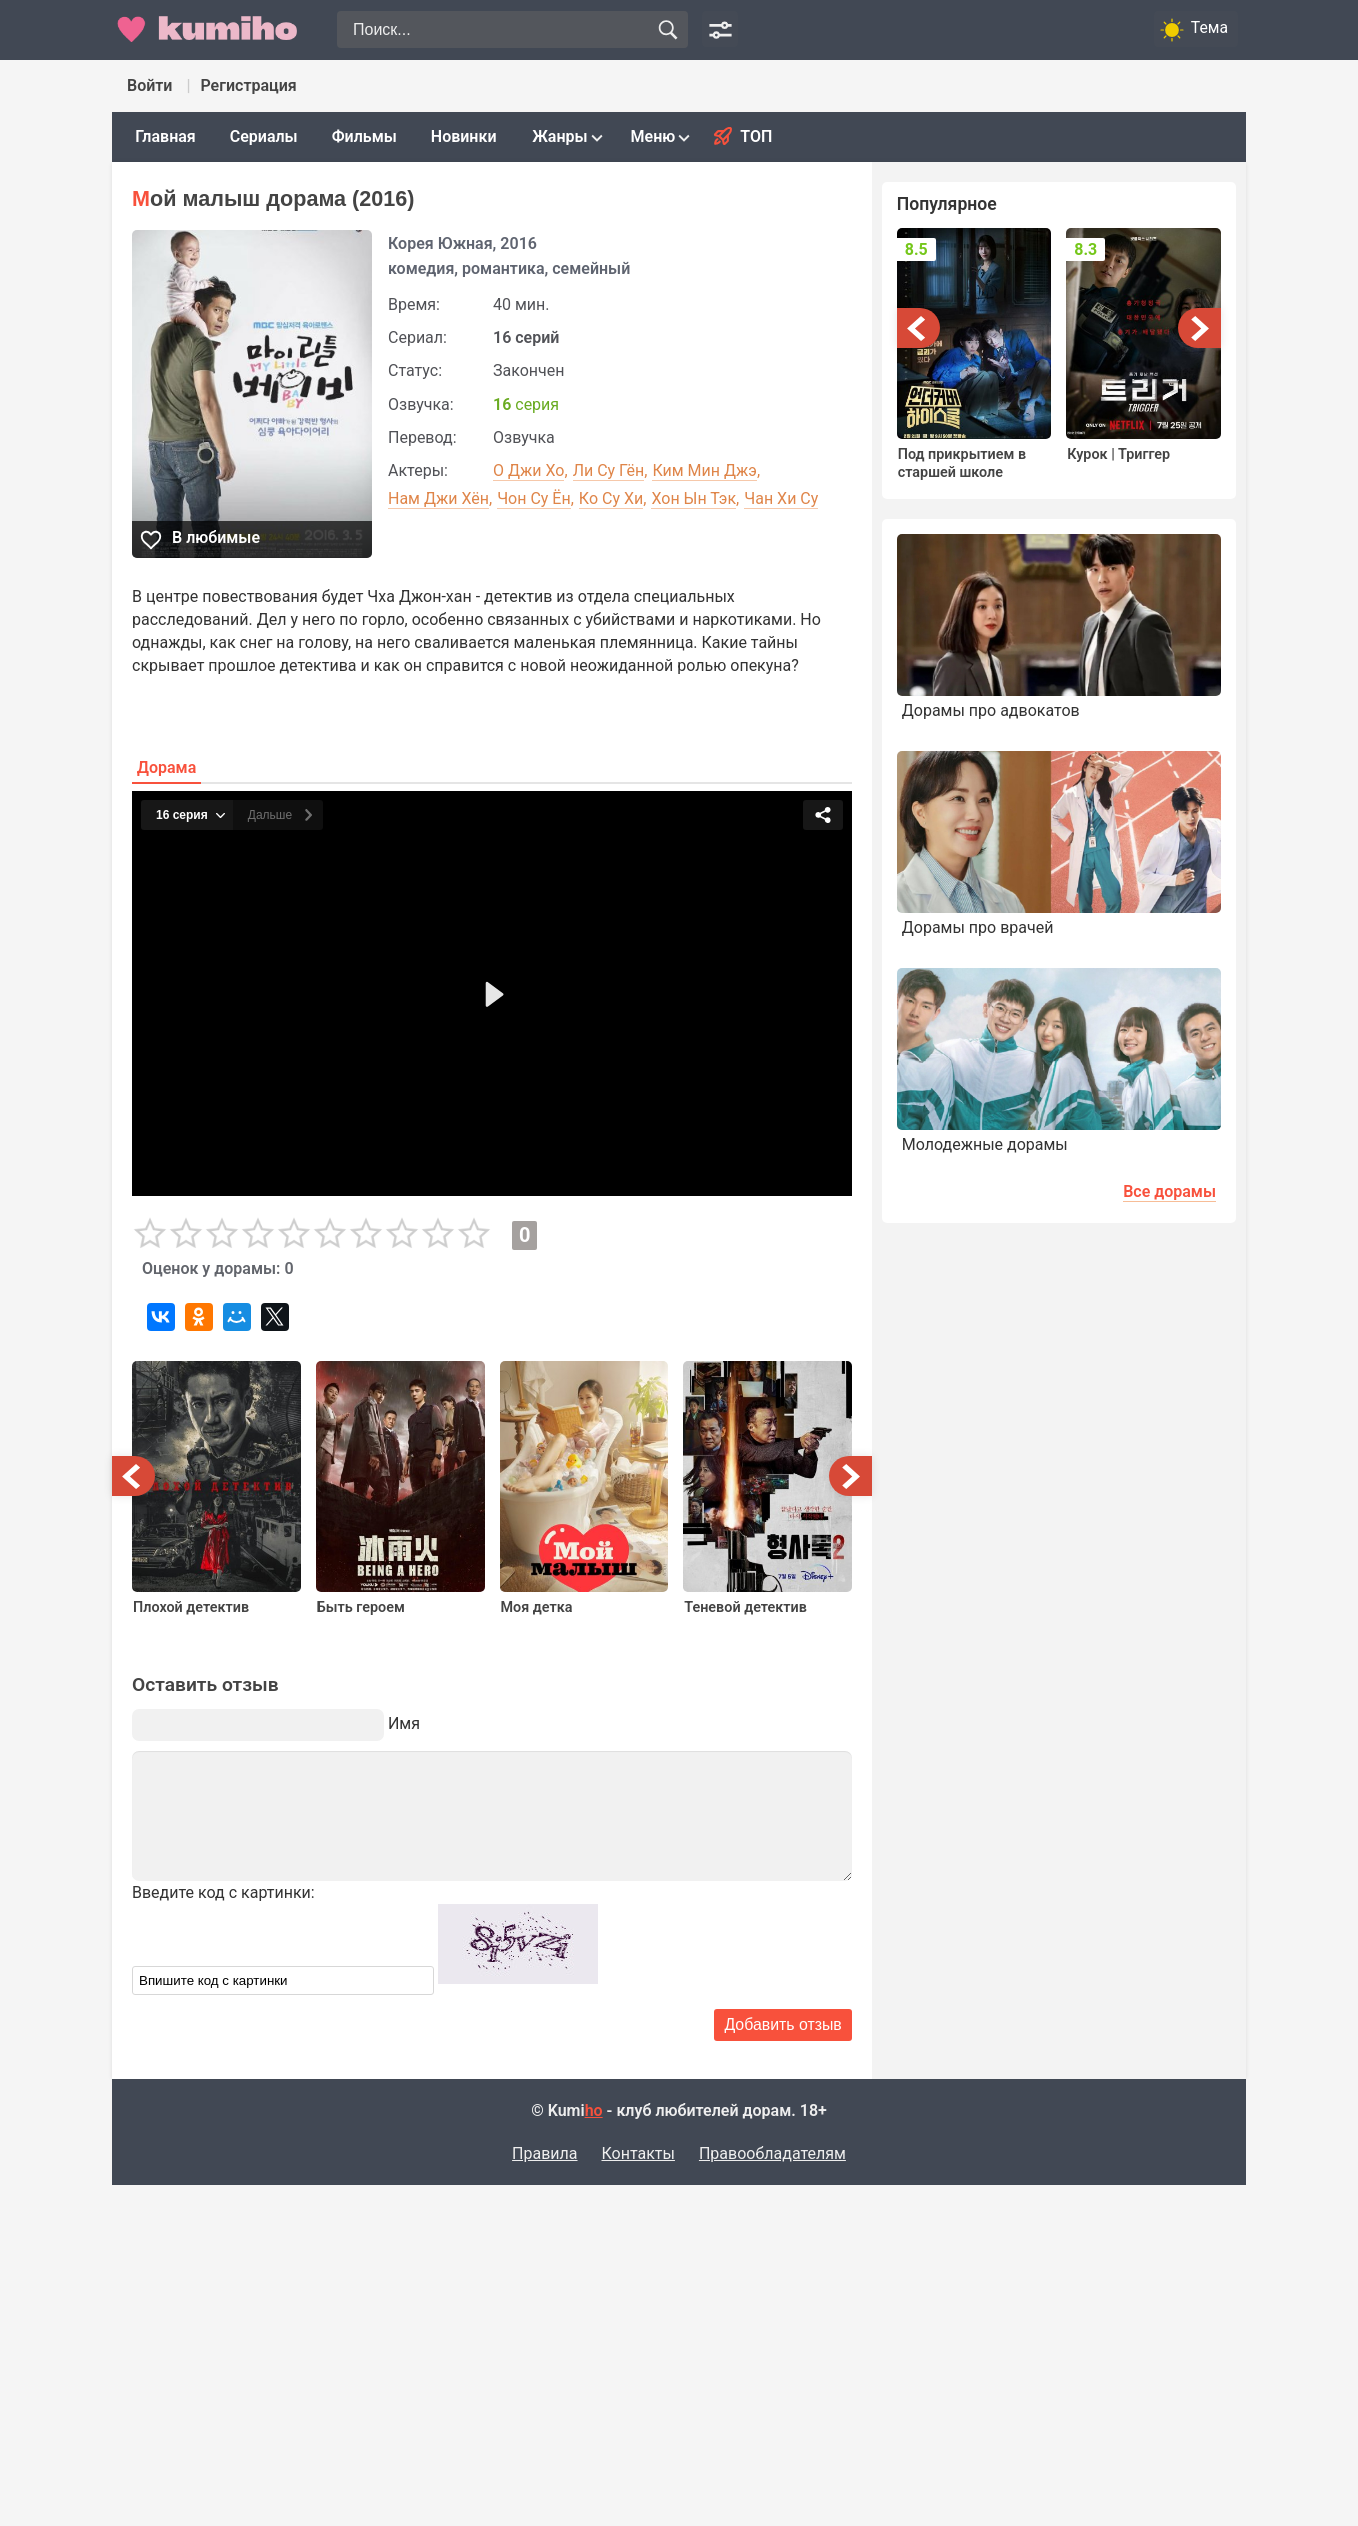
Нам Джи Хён (438, 498)
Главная (165, 136)
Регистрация (248, 85)
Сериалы (264, 136)
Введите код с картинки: (223, 1892)
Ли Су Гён (609, 470)
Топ (756, 136)
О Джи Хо (528, 470)
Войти (149, 85)
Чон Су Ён (534, 498)
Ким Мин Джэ (704, 470)
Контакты (637, 2153)
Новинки (464, 136)
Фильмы (364, 136)
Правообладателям (772, 2153)
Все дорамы (1169, 1191)
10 (474, 1234)
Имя (404, 1723)
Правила (544, 2153)
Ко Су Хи (611, 498)
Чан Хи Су (781, 498)
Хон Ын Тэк (693, 498)
